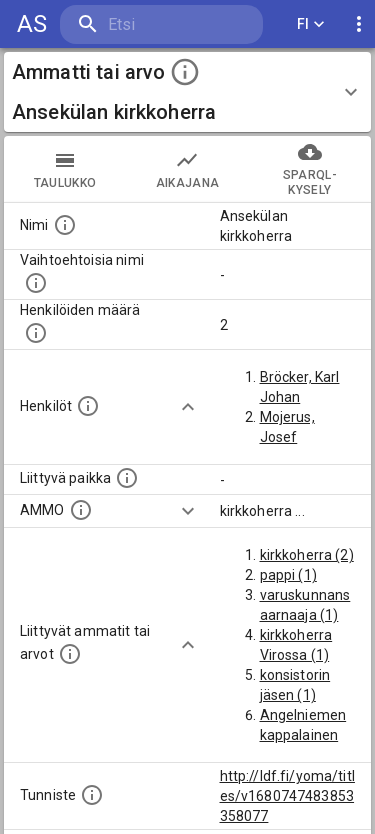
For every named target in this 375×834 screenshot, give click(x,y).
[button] (187, 92)
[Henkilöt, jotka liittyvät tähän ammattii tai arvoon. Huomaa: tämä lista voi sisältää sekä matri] (88, 406)
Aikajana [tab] (187, 169)
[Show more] (188, 407)
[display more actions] (359, 24)
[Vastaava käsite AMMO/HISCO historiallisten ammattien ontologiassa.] (81, 510)
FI (311, 24)
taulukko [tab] (65, 169)
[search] (161, 24)
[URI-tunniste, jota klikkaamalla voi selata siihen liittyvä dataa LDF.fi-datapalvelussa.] (92, 795)
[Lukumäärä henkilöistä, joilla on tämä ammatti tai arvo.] (36, 333)
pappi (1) (288, 575)
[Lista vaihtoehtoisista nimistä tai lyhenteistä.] (36, 283)
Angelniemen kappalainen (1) (303, 735)
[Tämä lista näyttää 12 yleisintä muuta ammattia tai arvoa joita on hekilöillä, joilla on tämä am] (70, 654)
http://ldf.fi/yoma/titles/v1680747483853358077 (287, 796)
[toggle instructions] (185, 72)
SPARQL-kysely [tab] (310, 169)
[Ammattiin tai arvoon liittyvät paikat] (127, 478)
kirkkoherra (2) (307, 555)
